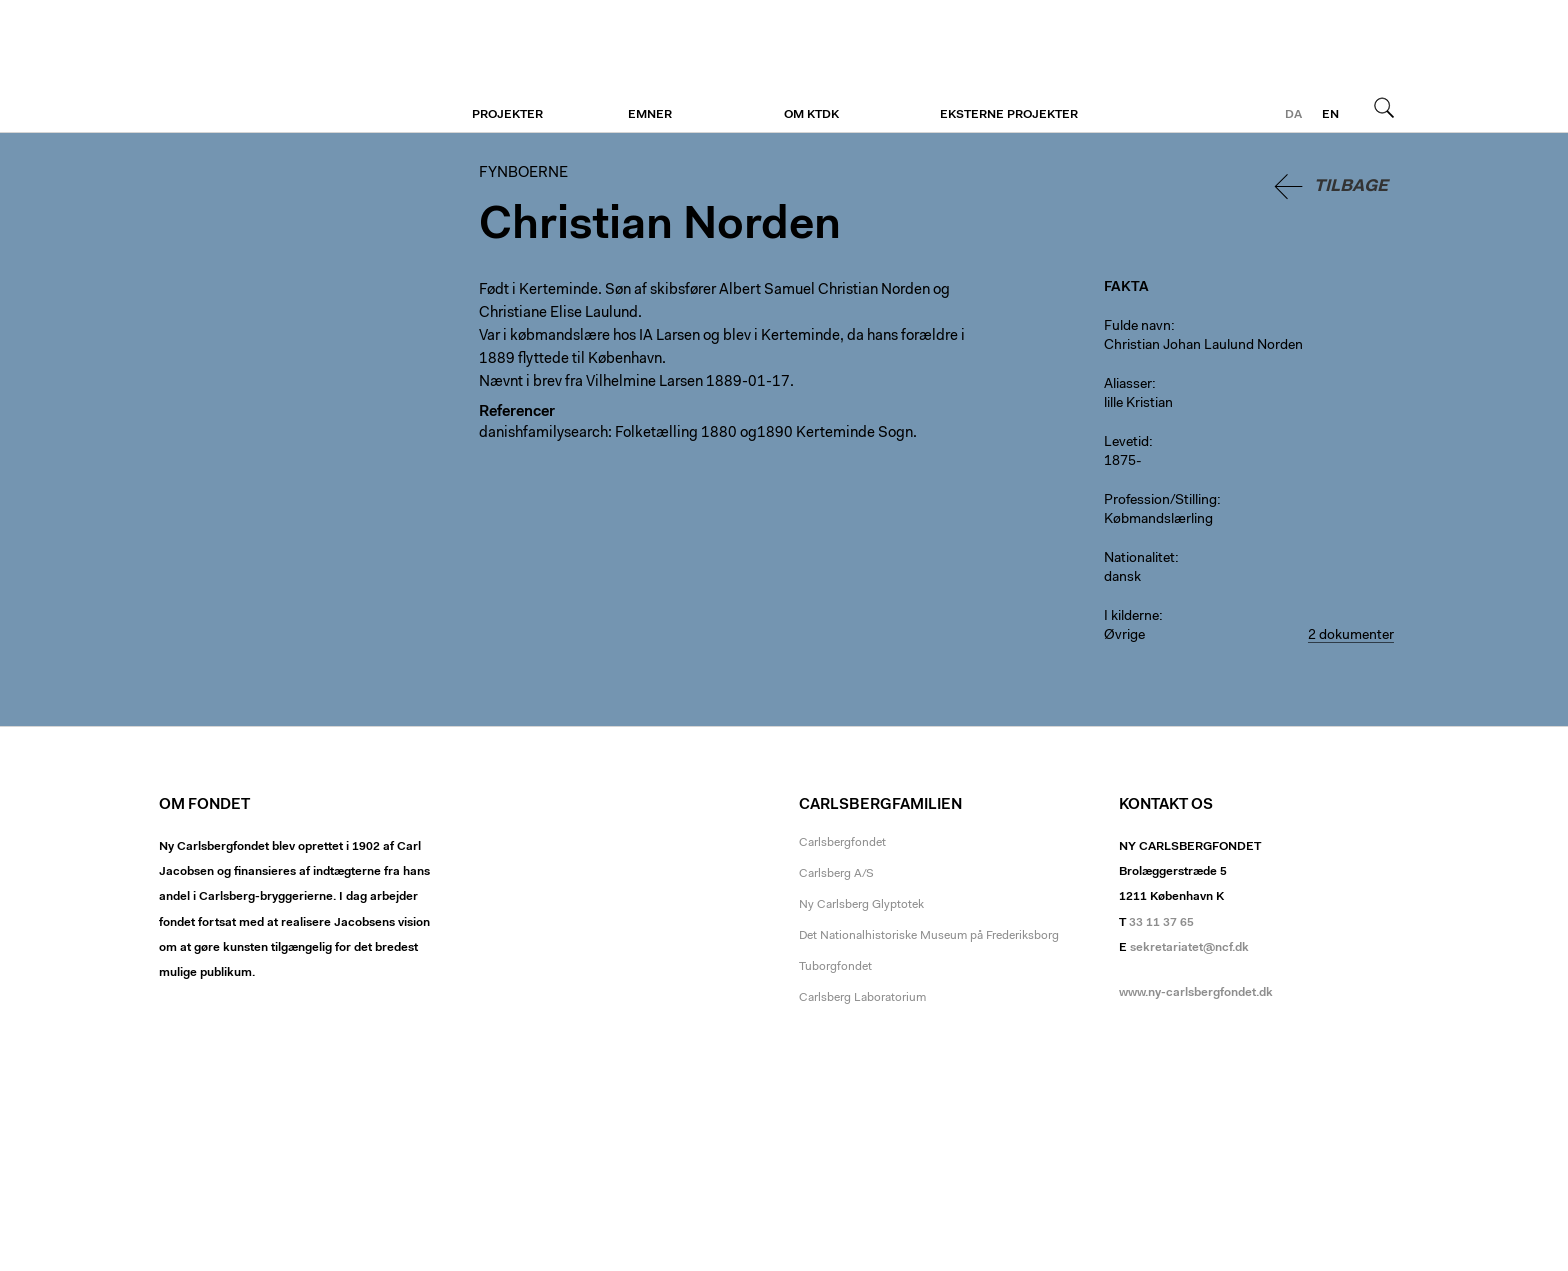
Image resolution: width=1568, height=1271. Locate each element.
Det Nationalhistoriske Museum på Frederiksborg (929, 936)
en (1330, 115)
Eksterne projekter (1009, 115)
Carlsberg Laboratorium (862, 998)
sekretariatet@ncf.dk (1189, 948)
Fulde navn (1137, 327)
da (1293, 115)
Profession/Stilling (1160, 501)
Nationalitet (1139, 559)
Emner (650, 115)
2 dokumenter (1351, 636)
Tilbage (1351, 186)
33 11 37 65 (1161, 923)
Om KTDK (811, 115)
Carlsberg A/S (836, 874)
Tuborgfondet (835, 967)
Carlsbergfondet (842, 843)
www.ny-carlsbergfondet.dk (1196, 993)
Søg (1384, 107)
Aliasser (1128, 385)
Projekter (507, 115)
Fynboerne (281, 67)
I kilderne (1131, 617)
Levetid (1126, 443)
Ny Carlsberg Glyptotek (861, 905)
